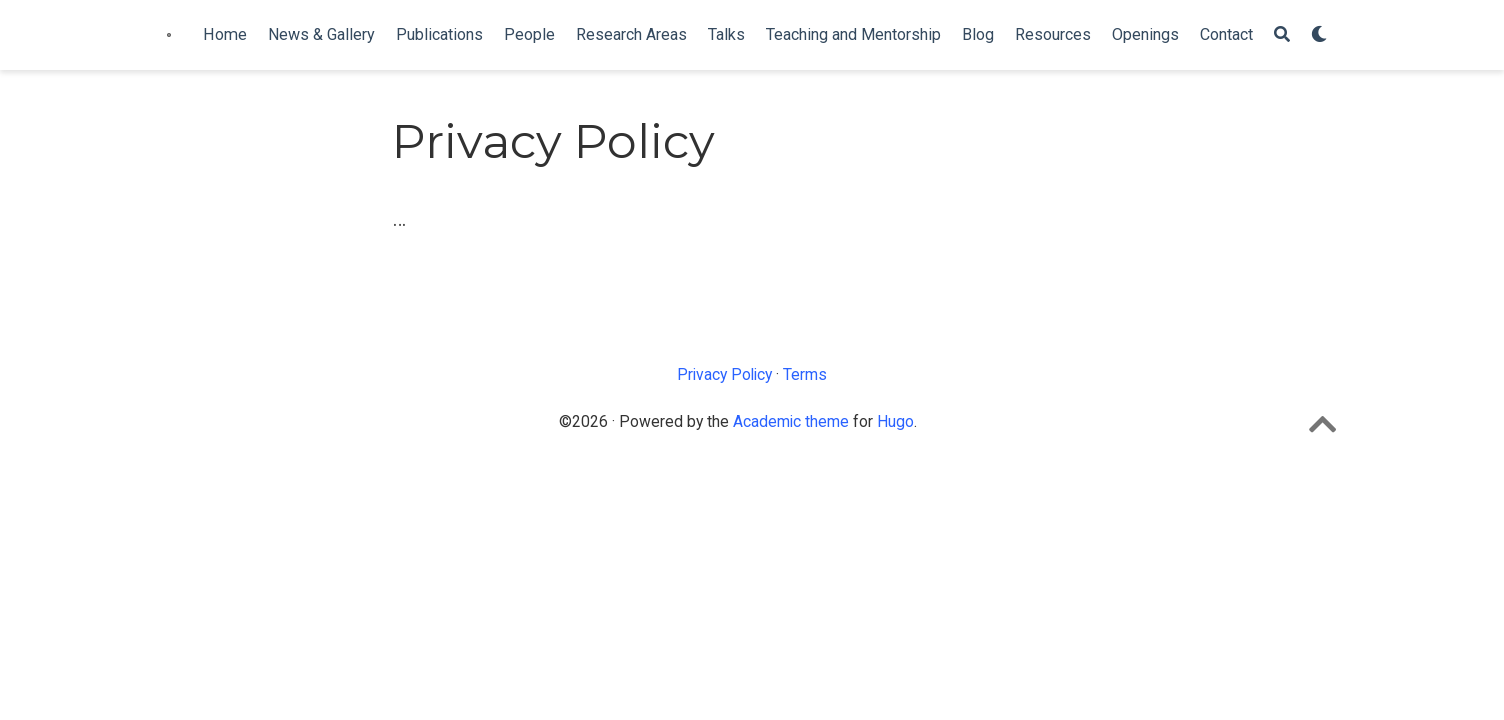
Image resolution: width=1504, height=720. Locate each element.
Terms (805, 374)
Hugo (895, 421)
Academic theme (791, 421)
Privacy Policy (724, 374)
